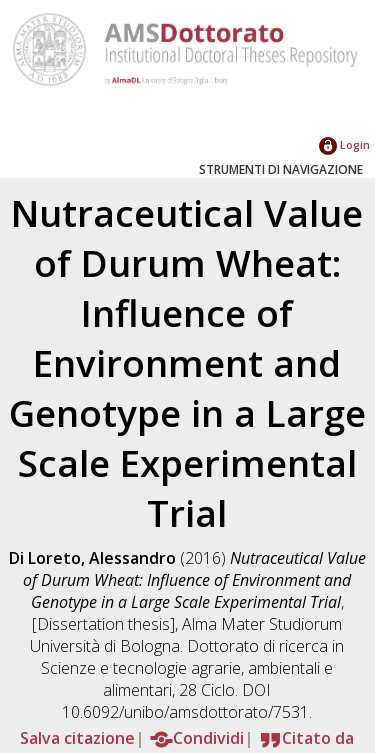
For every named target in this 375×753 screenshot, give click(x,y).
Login (344, 144)
